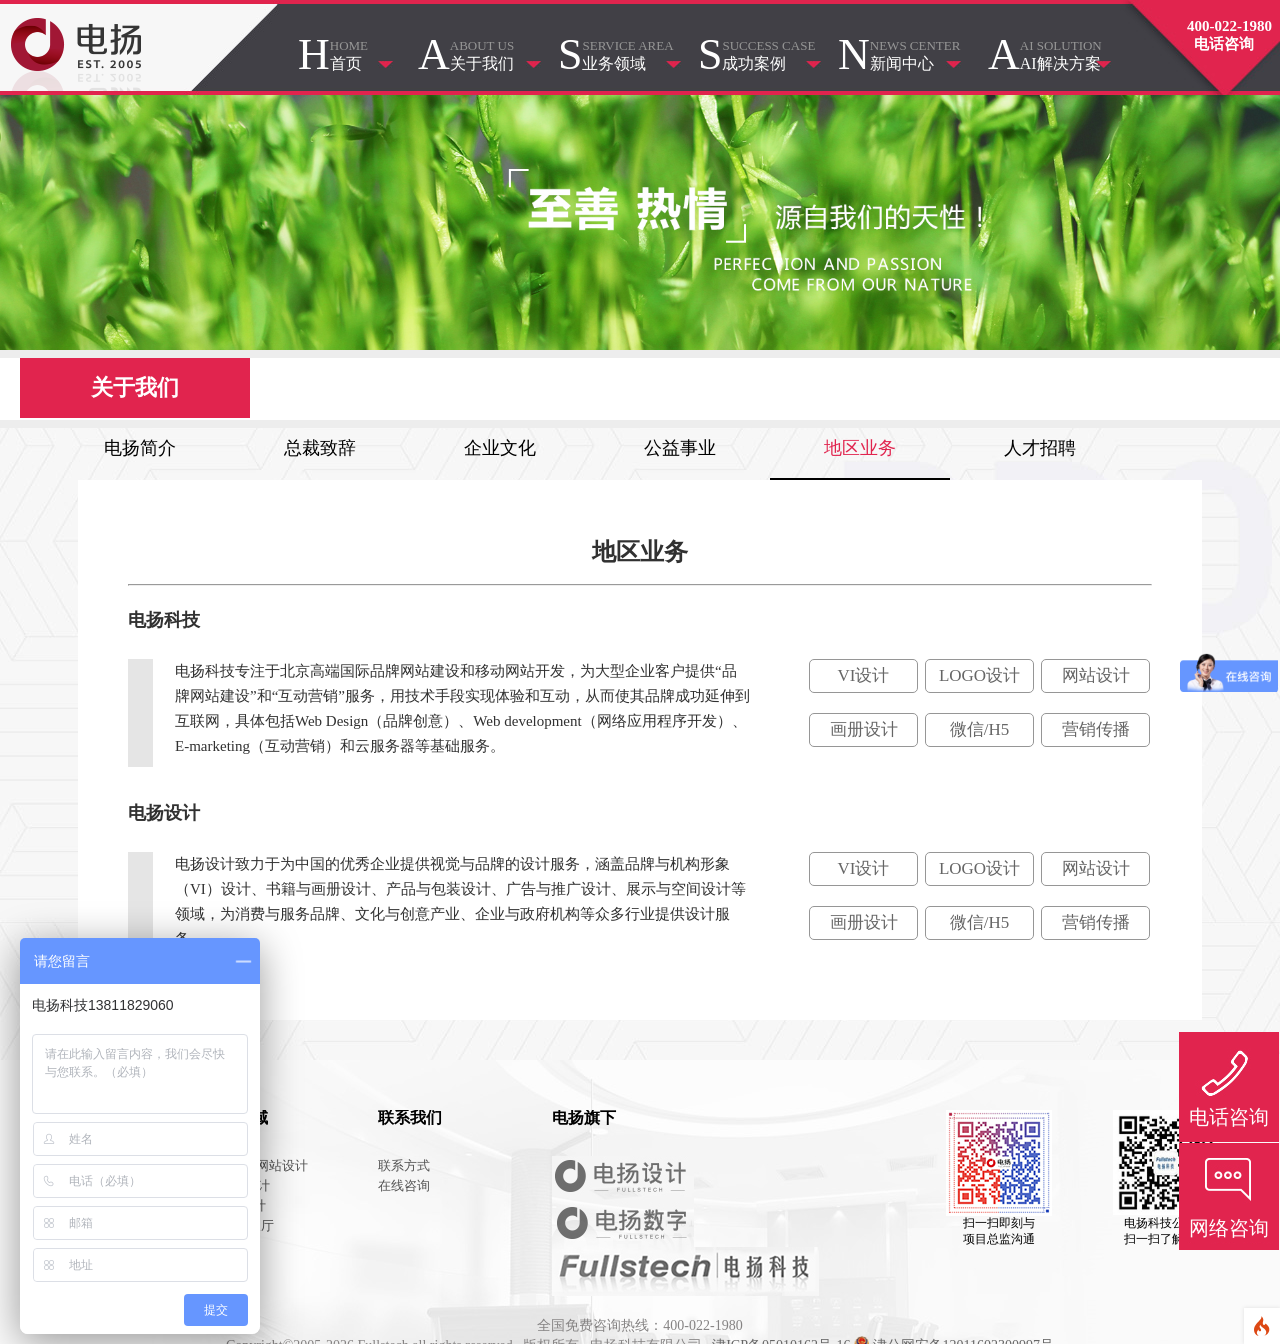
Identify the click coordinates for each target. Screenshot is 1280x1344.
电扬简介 (140, 448)
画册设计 (864, 729)
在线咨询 (404, 1185)
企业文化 (500, 448)
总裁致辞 (320, 448)
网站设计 (1096, 675)
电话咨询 (1229, 1117)
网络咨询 (1229, 1228)
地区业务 (860, 448)
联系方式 (404, 1165)
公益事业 (680, 448)
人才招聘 (1040, 448)
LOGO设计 (979, 675)
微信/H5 (980, 729)
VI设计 (864, 675)
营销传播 (1096, 729)
